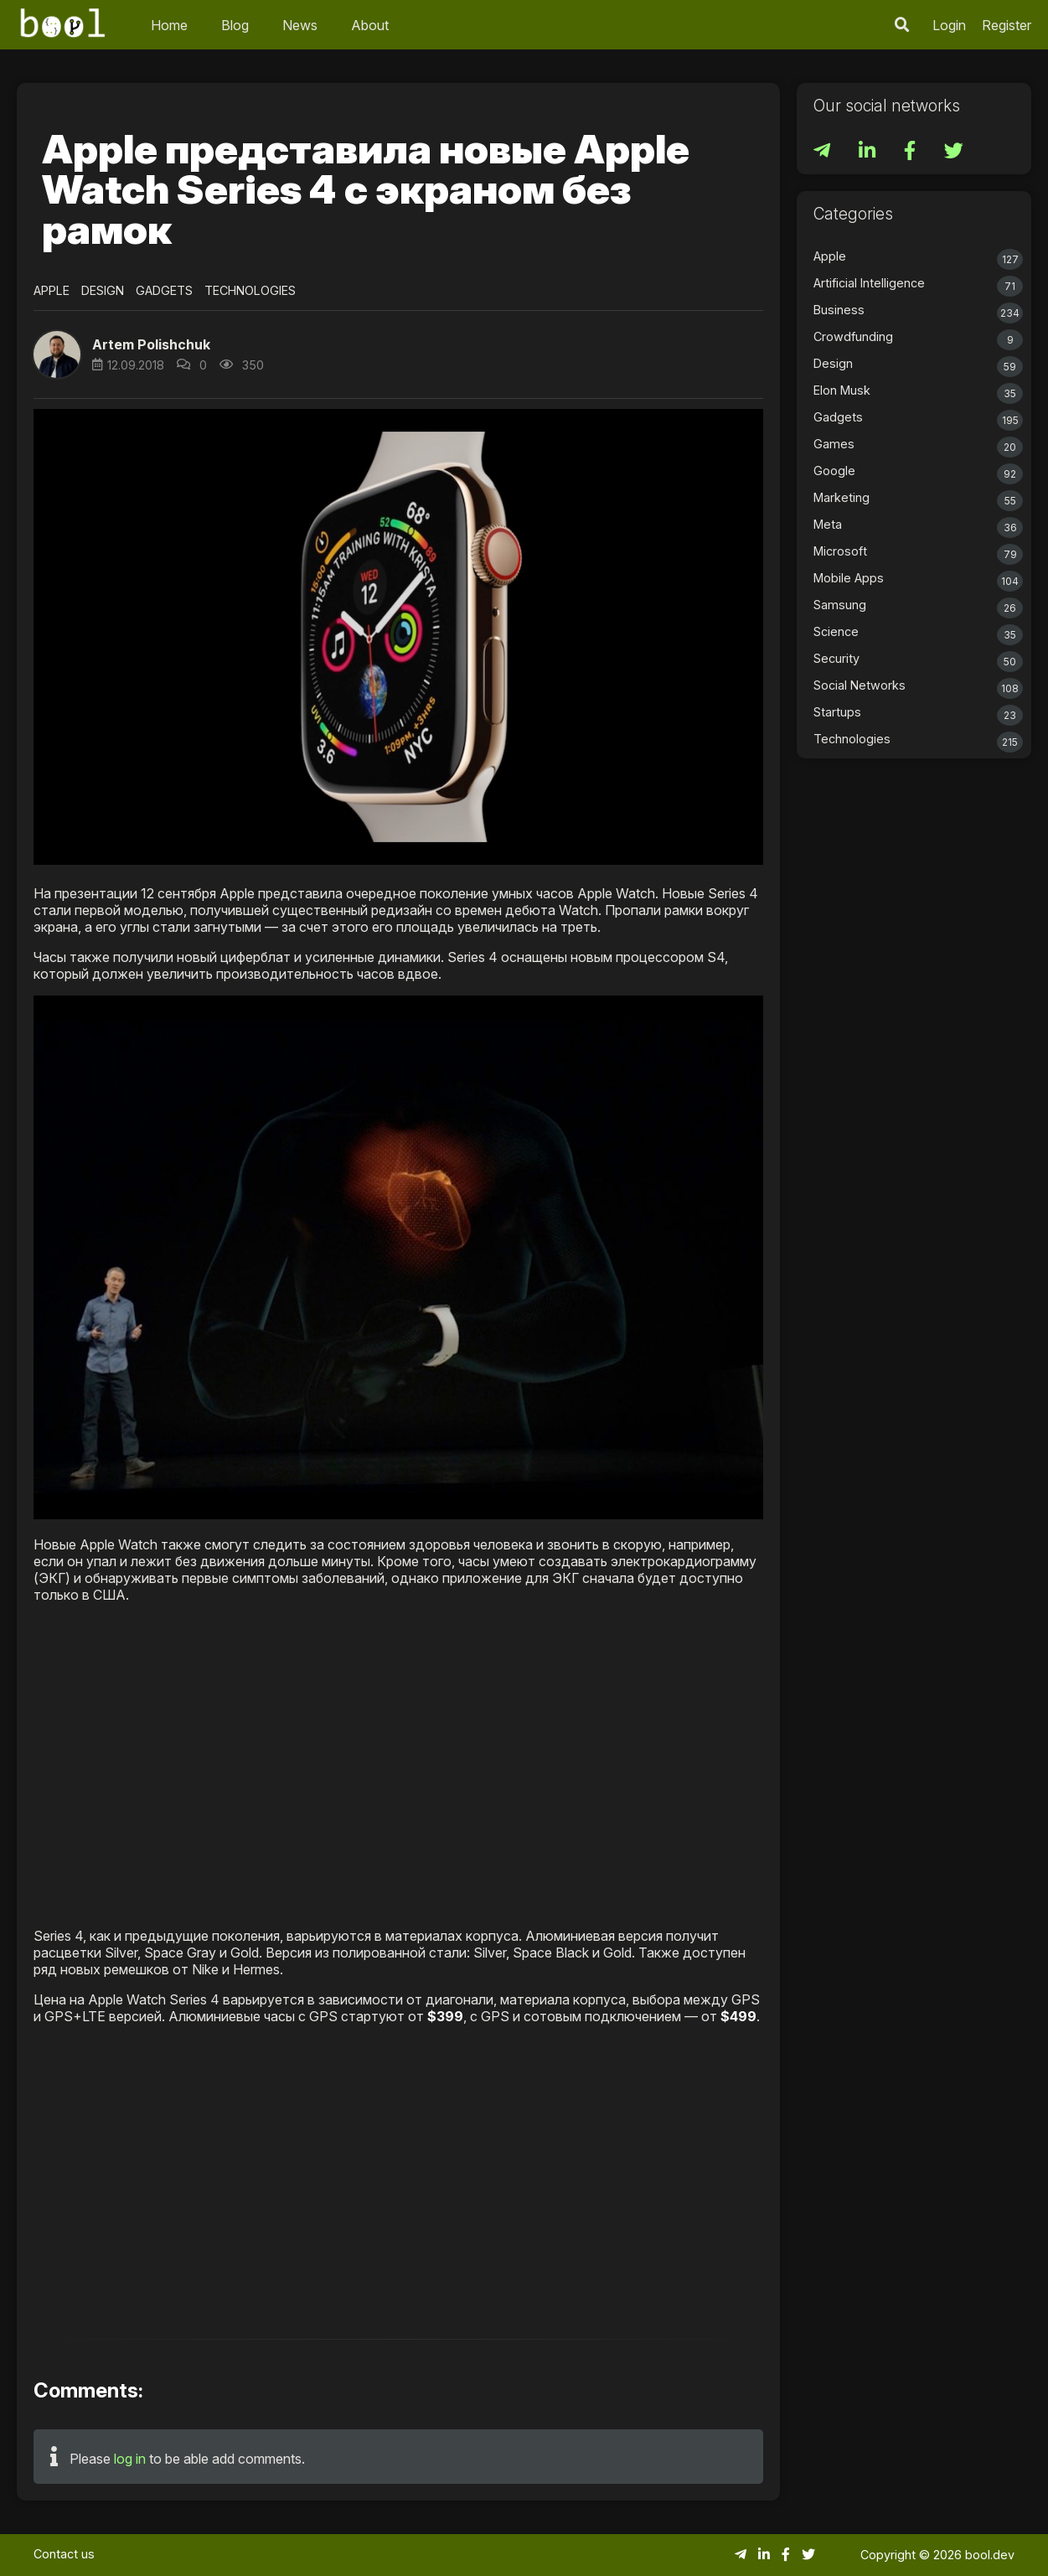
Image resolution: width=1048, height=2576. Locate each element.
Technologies (250, 290)
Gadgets (164, 290)
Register (1006, 25)
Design (102, 290)
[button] (57, 354)
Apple (52, 290)
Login (949, 25)
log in (130, 2458)
